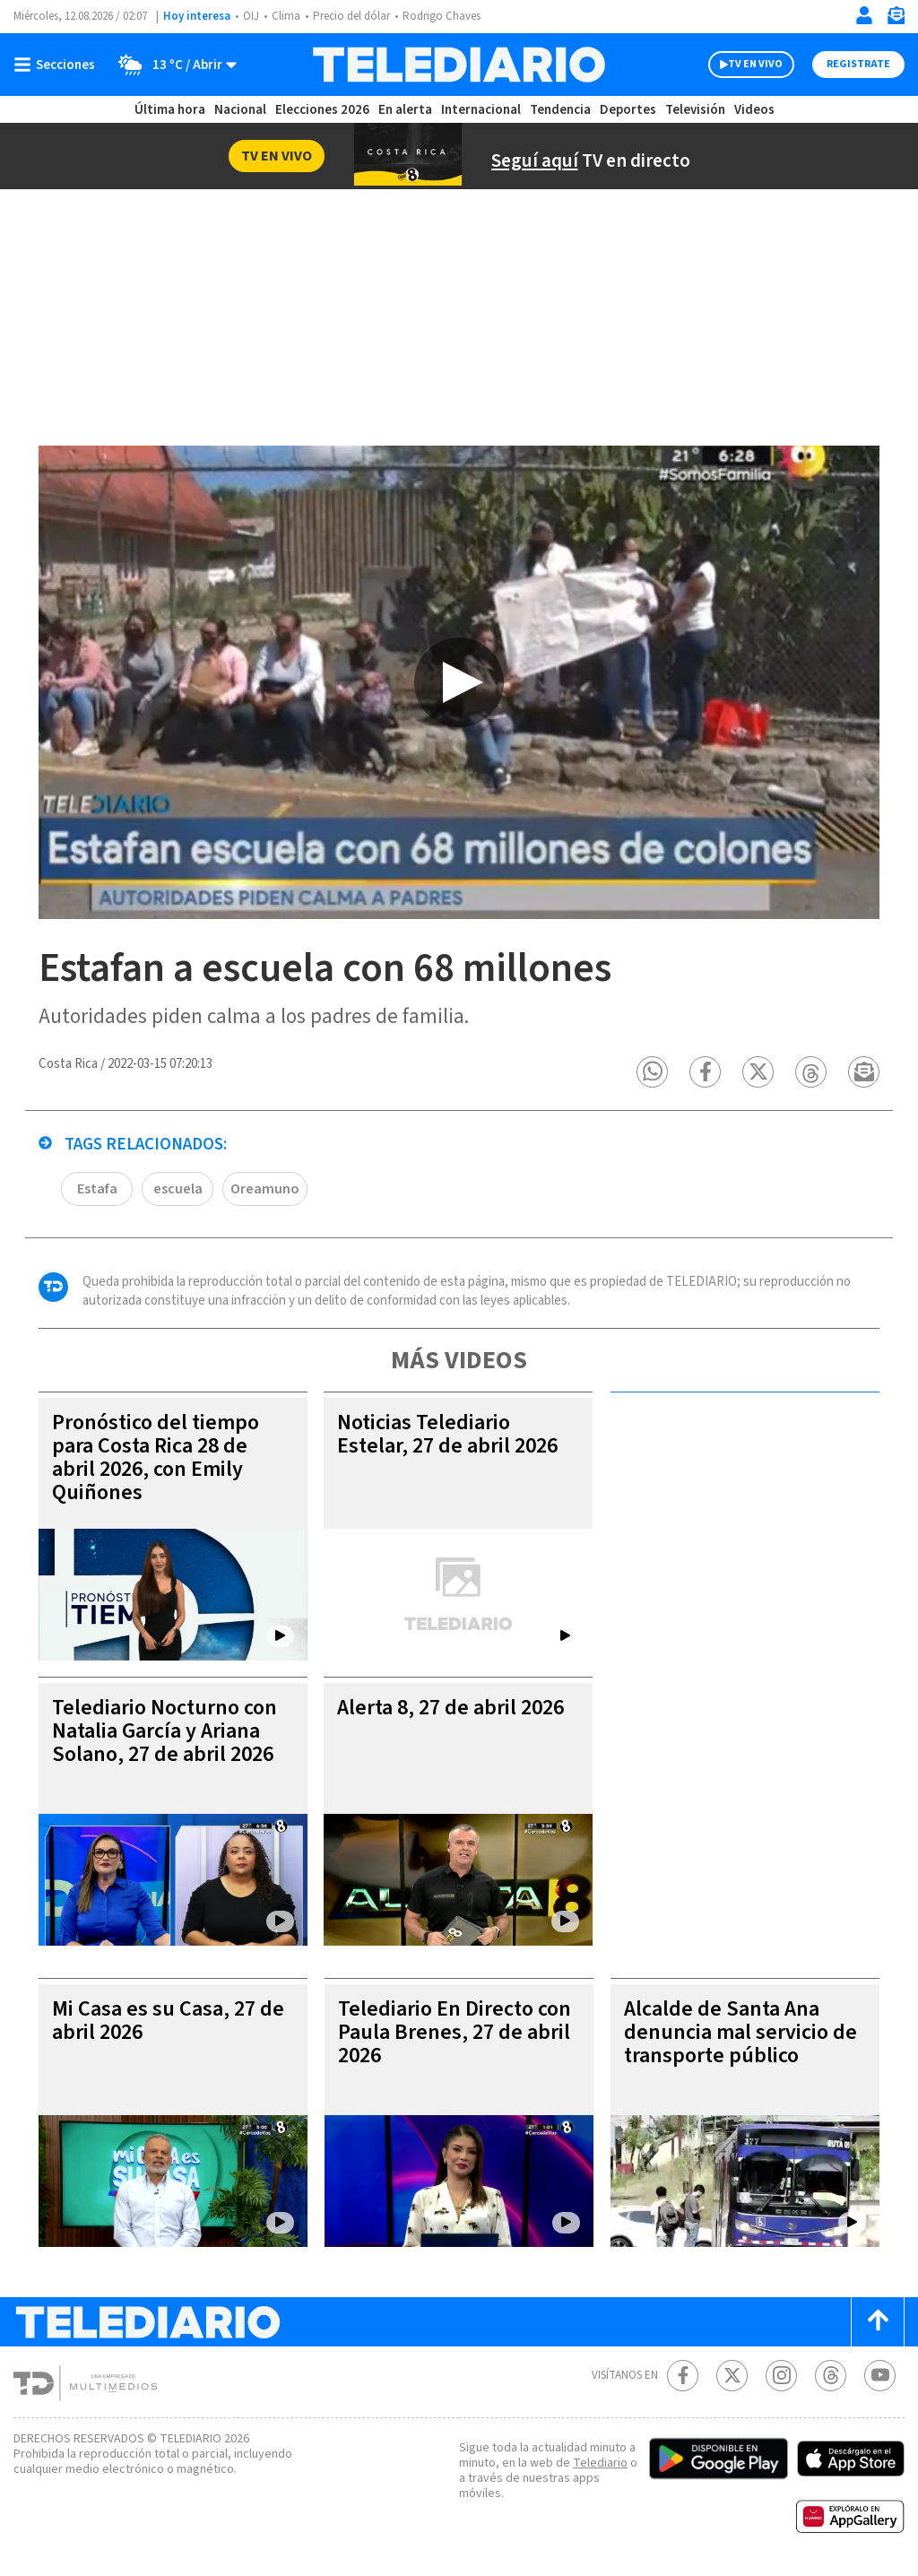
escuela (178, 1189)
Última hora (169, 109)
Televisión (695, 109)
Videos (754, 109)
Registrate (858, 64)
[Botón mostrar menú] (58, 65)
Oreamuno (264, 1189)
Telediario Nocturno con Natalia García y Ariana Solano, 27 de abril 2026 (164, 1731)
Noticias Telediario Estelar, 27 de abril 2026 (447, 1434)
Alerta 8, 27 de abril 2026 (450, 1707)
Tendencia (560, 109)
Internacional (481, 109)
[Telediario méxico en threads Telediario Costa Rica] (830, 2375)
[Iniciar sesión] (864, 15)
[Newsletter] (896, 19)
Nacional (240, 109)
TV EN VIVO (755, 64)
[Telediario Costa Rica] (458, 64)
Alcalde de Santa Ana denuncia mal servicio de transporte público (740, 2032)
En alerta (405, 109)
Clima (286, 16)
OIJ (251, 16)
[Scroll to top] (878, 2321)
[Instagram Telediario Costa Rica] (781, 2375)
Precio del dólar (351, 16)
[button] (652, 1072)
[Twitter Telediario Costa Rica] (732, 2375)
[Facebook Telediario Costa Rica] (682, 2375)
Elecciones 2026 (322, 109)
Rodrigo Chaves (442, 16)
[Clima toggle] (171, 64)
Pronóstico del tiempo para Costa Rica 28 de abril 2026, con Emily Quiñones (155, 1457)
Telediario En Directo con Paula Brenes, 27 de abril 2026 (454, 2032)
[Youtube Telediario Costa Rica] (880, 2375)
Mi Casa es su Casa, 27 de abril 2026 (168, 2020)
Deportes (628, 109)
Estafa (97, 1189)
